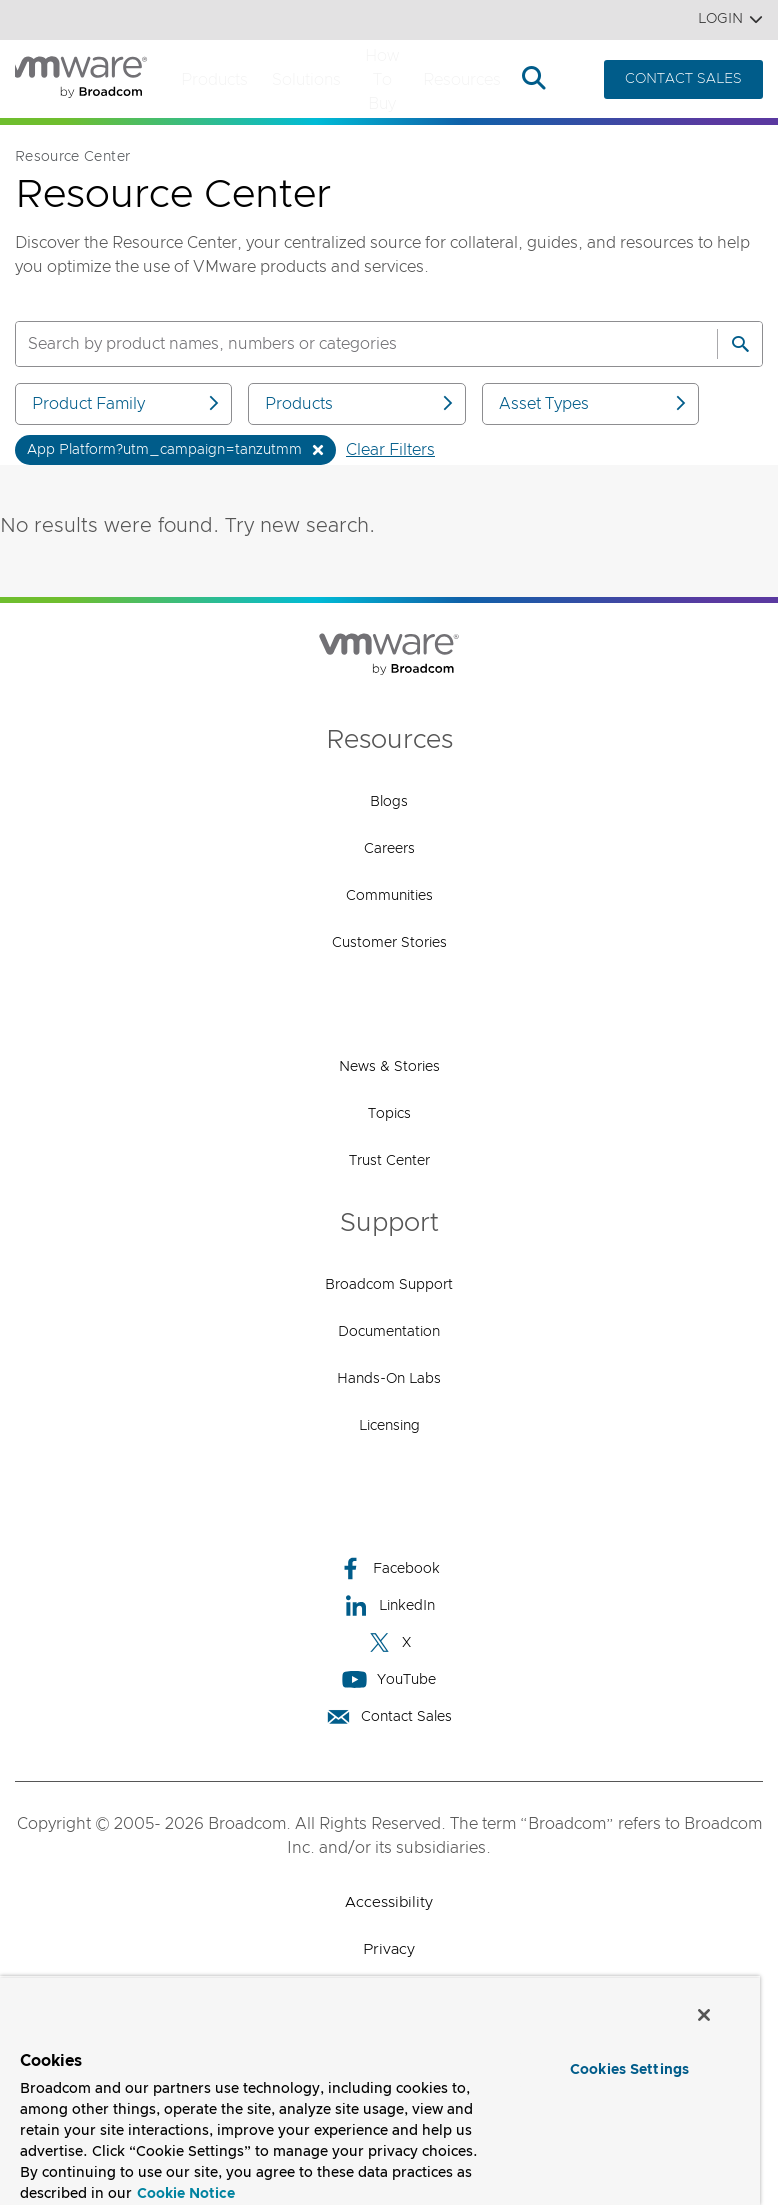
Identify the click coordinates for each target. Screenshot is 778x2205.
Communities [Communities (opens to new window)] (389, 896)
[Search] (740, 344)
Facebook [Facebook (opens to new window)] (389, 1568)
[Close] (704, 2015)
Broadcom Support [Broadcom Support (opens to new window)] (389, 1285)
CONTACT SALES (683, 79)
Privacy (389, 1949)
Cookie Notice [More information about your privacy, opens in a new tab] (186, 2194)
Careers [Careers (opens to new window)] (389, 849)
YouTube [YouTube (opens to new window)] (389, 1679)
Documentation (389, 1332)
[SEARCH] (345, 344)
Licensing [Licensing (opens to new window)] (389, 1426)
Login (730, 19)
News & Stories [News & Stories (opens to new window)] (389, 1067)
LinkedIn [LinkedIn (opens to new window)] (389, 1605)
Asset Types (594, 403)
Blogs (389, 802)
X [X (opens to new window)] (389, 1642)
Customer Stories (389, 943)
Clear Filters (390, 450)
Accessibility (389, 1902)
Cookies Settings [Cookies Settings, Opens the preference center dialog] (629, 2070)
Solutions (306, 80)
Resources (462, 80)
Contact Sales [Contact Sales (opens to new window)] (389, 1716)
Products (214, 80)
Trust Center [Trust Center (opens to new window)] (389, 1161)
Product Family (127, 403)
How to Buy (382, 80)
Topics (389, 1114)
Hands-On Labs (389, 1379)
